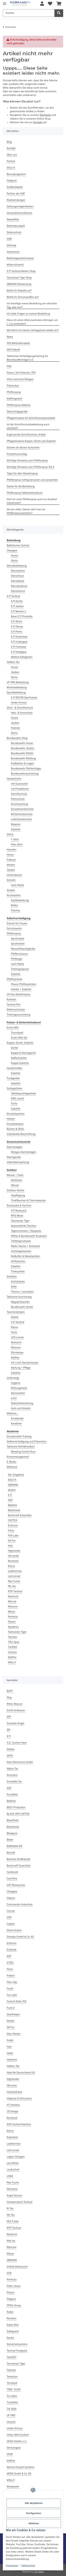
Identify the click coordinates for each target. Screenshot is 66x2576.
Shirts (14, 560)
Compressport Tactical (19, 2202)
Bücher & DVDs (15, 1129)
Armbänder (17, 1418)
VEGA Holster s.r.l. (17, 2441)
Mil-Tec (12, 1586)
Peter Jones (14, 2286)
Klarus (14, 1327)
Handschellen (14, 1068)
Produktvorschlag (17, 454)
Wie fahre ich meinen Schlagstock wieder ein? (33, 330)
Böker (10, 1839)
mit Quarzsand (19, 783)
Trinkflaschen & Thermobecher (28, 1200)
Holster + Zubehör (21, 989)
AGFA (10, 1755)
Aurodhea (12, 1794)
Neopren (16, 824)
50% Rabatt (13, 349)
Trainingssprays (20, 969)
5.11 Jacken (17, 606)
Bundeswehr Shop (17, 738)
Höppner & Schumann (19, 2098)
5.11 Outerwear (19, 636)
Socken (11, 890)
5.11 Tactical (13, 596)
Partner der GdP (16, 193)
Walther (15, 1357)
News (10, 336)
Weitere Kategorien (22, 657)
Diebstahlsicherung (22, 1403)
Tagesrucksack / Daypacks (26, 1230)
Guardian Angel (15, 1723)
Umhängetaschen (21, 1251)
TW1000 (12, 1647)
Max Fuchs (14, 1581)
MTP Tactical (15, 1591)
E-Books (11, 1461)
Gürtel (14, 1047)
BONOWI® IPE (14, 1846)
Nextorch (16, 1342)
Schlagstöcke (14, 1088)
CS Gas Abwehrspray (18, 994)
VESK (10, 2454)
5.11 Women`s (18, 611)
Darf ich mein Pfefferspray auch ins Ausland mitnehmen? (32, 501)
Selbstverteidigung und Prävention (27, 1441)
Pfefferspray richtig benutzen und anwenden (32, 479)
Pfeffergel (16, 958)
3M (8, 1729)
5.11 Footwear (18, 646)
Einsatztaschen (15, 1113)
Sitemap (11, 245)
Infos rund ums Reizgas (20, 379)
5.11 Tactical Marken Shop (21, 271)
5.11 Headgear (19, 651)
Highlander (14, 1550)
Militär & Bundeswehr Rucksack (29, 1236)
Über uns (12, 154)
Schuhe (11, 880)
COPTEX (12, 1520)
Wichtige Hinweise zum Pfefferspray (27, 460)
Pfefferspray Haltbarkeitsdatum (25, 492)
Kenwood (13, 1560)
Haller (10, 2053)
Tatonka (12, 1637)
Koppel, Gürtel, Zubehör (20, 1042)
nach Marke (17, 885)
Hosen (14, 555)
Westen (11, 864)
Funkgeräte (13, 1078)
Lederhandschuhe (21, 819)
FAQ (9, 366)
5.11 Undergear (19, 641)
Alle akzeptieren (34, 2503)
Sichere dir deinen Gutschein (23, 447)
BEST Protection (16, 1807)
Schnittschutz (19, 793)
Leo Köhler (13, 2163)
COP (9, 1917)
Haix (10, 1545)
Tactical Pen (14, 1004)
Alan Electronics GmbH (20, 1762)
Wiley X (12, 1662)
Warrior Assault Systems (20, 2467)
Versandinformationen (19, 213)
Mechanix (12, 2189)
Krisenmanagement (18, 1456)
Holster (11, 1118)
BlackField (12, 1820)
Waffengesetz (14, 398)
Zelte (14, 1286)
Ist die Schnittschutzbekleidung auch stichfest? (28, 426)
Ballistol (12, 1505)
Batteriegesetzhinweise (20, 258)
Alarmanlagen (15, 1147)
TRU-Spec (14, 1642)
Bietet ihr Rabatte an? (19, 290)
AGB (9, 238)
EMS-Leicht (17, 1098)
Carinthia (12, 1878)
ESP (9, 1956)
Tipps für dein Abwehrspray (22, 473)
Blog (9, 141)
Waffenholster (19, 1058)
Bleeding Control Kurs (23, 1451)
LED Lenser (17, 1337)
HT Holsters (13, 2104)
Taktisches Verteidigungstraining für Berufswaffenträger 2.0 (27, 358)
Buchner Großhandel (18, 1859)
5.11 (10, 1495)
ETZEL (10, 1962)
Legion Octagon (16, 2156)
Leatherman (15, 1571)
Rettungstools (19, 1388)
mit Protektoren (20, 788)
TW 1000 (11, 2408)
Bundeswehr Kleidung (23, 758)
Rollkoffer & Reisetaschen (25, 1256)
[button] (42, 4)
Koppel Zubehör (20, 1063)
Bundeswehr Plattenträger (26, 768)
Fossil (10, 1988)
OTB (9, 2273)
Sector (10, 2337)
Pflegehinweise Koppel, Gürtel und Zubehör (31, 441)
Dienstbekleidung (17, 565)
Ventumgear (14, 2447)
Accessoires (13, 895)
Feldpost (12, 180)
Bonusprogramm (16, 174)
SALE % (11, 167)
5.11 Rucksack (18, 1210)
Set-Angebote (16, 1474)
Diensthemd (18, 591)
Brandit (11, 1852)
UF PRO (11, 2415)
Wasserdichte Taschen (23, 1225)
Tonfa (14, 1103)
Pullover (15, 728)
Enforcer (13, 1525)
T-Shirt (15, 839)
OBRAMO (13, 1484)
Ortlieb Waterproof (17, 2266)
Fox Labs (12, 1995)
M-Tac (10, 2208)
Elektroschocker (16, 1009)
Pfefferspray (14, 392)
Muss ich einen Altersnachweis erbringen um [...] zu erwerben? (32, 322)
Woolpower (13, 2486)
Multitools (16, 1180)
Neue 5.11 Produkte (22, 616)
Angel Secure (14, 2195)
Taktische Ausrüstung (19, 1296)
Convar (11, 1910)
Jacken (15, 672)
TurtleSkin (12, 2402)
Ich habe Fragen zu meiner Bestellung (28, 313)
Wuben (15, 1317)
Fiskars (11, 1975)
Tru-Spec (12, 2396)
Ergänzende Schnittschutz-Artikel (26, 434)
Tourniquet (17, 1032)
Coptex (11, 1923)
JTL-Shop (39, 2571)
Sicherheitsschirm (17, 2344)
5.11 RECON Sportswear (24, 697)
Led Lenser (14, 1576)
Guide (10, 2040)
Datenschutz (28, 2565)
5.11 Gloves (17, 626)
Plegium (11, 2299)
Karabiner (16, 1423)
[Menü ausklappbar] (4, 2)
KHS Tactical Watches (19, 2124)
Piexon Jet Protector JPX (21, 372)
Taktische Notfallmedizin (21, 1446)
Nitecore (16, 1347)
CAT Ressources (16, 1885)
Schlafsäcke (18, 1281)
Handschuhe (14, 778)
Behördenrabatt (16, 225)
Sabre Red (12, 2324)
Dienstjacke (17, 580)
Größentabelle (15, 187)
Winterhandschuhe (22, 814)
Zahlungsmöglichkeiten (20, 206)
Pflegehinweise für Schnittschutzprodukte (31, 418)
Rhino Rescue (14, 1703)
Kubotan (11, 999)
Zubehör (16, 829)
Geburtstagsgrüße (17, 411)
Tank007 (11, 2357)
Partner (11, 161)
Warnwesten (18, 1393)
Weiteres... (12, 1413)
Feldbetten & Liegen (22, 763)
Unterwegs (13, 1377)
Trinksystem (18, 1271)
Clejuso (11, 1898)
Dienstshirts (18, 570)
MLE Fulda (12, 2221)
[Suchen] (29, 13)
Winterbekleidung (17, 687)
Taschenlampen (16, 1312)
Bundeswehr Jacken (22, 748)
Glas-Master (14, 2033)
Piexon (12, 1621)
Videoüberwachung (18, 1162)
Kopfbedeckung (20, 900)
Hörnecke (13, 1555)
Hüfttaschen (18, 1261)
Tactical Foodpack (17, 2350)
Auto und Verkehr (21, 1408)
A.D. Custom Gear (17, 1742)
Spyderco (13, 1626)
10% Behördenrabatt (18, 343)
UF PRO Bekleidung (18, 682)
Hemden (11, 849)
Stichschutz (18, 798)
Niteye (11, 1611)
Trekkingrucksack (21, 1241)
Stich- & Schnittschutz (20, 707)
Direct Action (14, 1930)
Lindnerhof (13, 2169)
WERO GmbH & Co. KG (19, 2473)
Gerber (10, 2020)
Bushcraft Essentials (20, 1515)
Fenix (14, 1332)
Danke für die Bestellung (21, 486)
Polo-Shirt (17, 844)
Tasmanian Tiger (20, 1220)
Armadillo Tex (14, 1781)
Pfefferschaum (19, 953)
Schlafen (12, 1276)
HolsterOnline (14, 2092)
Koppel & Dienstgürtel (23, 1052)
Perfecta (13, 1616)
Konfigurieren (33, 2513)
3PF (9, 1716)
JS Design (12, 2111)
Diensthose (17, 575)
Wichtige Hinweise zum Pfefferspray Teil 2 (30, 467)
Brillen (14, 905)
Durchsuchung (19, 804)
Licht (14, 1398)
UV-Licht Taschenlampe (24, 1362)
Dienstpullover (19, 586)
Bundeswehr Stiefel (22, 753)
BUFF (10, 1691)
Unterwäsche (14, 875)
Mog (9, 1697)
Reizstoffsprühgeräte (23, 948)
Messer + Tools (15, 1175)
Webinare (12, 1466)
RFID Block (17, 1215)
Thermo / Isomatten (22, 1291)
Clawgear (12, 550)
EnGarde (12, 1949)
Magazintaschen (20, 1301)
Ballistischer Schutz (18, 545)
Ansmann (12, 1775)
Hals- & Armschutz (22, 712)
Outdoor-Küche (15, 1190)
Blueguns (12, 1833)
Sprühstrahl (17, 943)
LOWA (10, 2176)
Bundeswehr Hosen (22, 743)
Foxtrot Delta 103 (16, 2001)
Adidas (10, 1749)
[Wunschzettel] (50, 4)
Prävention (13, 385)
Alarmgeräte (14, 1157)
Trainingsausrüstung (18, 1014)
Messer (15, 1185)
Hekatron (12, 2059)
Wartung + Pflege (21, 1367)
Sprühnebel (17, 938)
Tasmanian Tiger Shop (19, 277)
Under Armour (19, 702)
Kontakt (38, 122)
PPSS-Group (14, 2305)
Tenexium (12, 2376)
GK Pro (11, 1540)
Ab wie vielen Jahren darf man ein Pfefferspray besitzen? (26, 511)
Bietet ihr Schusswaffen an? (23, 297)
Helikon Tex (13, 662)
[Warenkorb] (58, 4)
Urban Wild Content (18, 2434)
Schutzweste (14, 928)
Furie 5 (11, 2007)
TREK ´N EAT (14, 2389)
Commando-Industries (20, 1904)
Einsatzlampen (15, 1123)
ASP (10, 1500)
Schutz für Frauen (17, 923)
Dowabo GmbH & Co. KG (20, 1936)
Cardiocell (12, 1872)
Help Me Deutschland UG (21, 2072)
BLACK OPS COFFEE (18, 1813)
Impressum (12, 2565)
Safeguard (12, 2331)
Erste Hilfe (13, 1027)
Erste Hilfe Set (19, 1037)
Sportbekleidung (16, 692)
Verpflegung (18, 1195)
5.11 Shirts (16, 621)
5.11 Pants (16, 631)
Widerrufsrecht (15, 264)
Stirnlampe (17, 1352)
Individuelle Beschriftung (21, 1134)
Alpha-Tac (12, 1768)
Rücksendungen (16, 200)
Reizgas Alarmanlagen (23, 1152)
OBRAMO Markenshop (19, 284)
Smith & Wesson (16, 1710)
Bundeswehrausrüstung (25, 773)
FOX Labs (13, 1535)
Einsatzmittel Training (19, 1436)
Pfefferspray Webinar (19, 405)
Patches (15, 910)
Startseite (46, 115)
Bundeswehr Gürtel (22, 1306)
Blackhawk (14, 1510)
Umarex (12, 1652)
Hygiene (15, 1383)
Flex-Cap (12, 1982)
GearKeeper (13, 2014)
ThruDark (12, 2383)
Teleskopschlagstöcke (23, 1093)
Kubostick (12, 2137)
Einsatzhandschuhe (22, 809)
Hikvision (12, 2085)
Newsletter (13, 219)
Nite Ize (12, 1601)
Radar (10, 2311)
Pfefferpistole (14, 979)
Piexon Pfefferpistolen (23, 984)
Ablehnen (34, 2523)
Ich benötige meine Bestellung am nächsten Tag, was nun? (32, 305)
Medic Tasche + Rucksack (25, 1246)
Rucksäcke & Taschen (19, 1205)
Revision (11, 2318)
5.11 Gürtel (17, 601)
